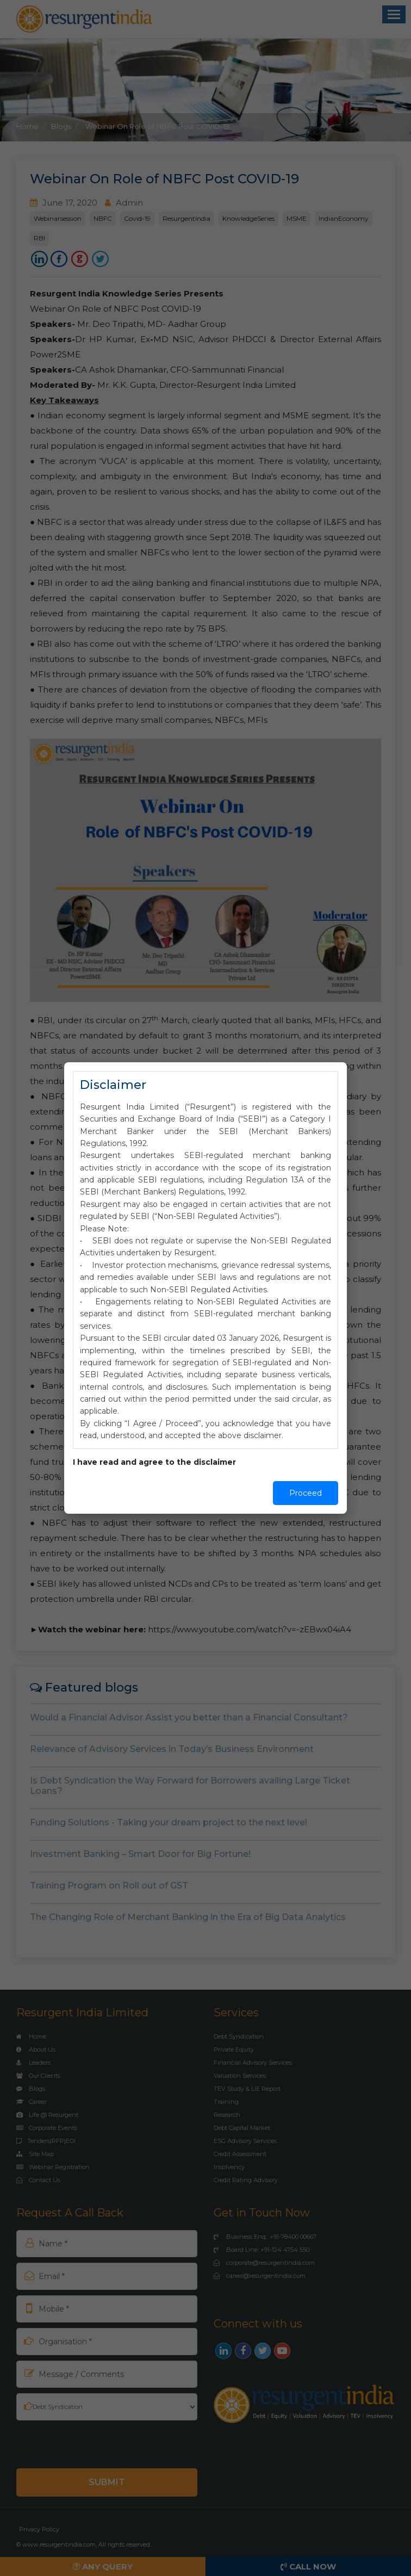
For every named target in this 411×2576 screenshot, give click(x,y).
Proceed (305, 1493)
